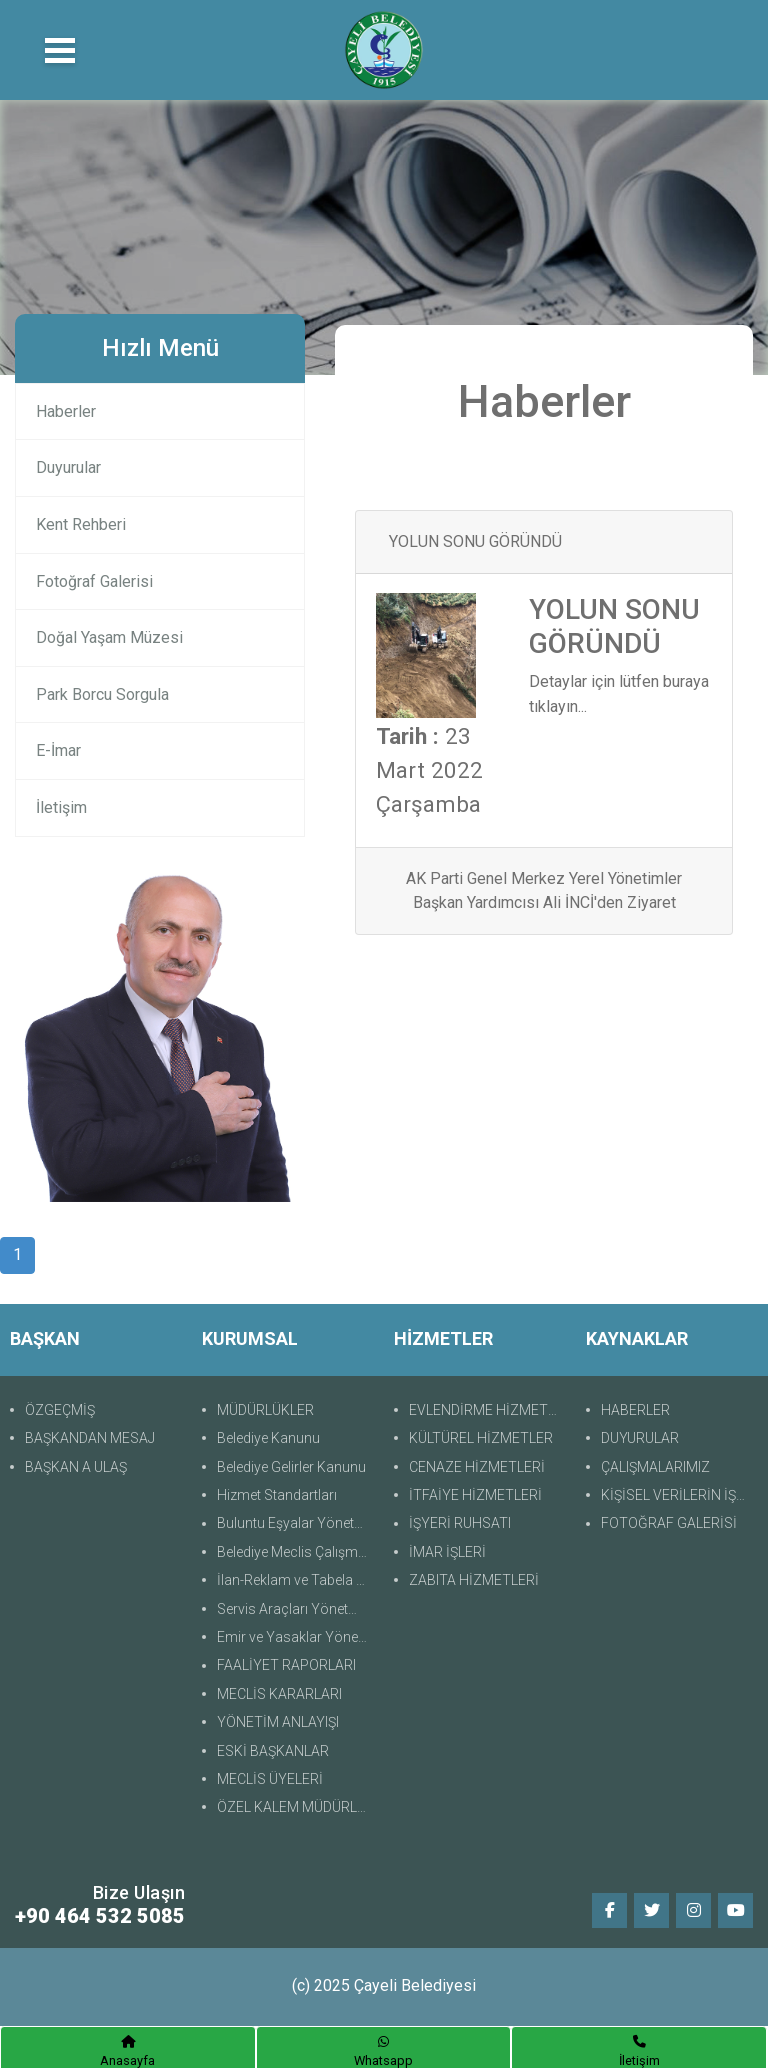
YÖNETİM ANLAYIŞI (278, 1722)
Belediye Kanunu (268, 1438)
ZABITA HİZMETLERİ (474, 1580)
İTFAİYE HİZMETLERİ (475, 1495)
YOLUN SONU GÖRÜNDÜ (475, 541)
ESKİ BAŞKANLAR (273, 1751)
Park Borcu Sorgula (102, 694)
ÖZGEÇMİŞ (60, 1410)
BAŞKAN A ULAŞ (76, 1467)
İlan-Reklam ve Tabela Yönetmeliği (295, 1580)
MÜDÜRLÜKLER (265, 1410)
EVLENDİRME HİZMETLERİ (487, 1410)
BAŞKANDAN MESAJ (90, 1438)
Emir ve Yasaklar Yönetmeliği (295, 1637)
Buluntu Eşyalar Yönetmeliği (295, 1523)
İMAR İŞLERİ (447, 1552)
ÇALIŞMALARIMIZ (655, 1467)
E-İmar (58, 750)
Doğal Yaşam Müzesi (109, 637)
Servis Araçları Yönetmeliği (295, 1609)
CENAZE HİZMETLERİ (477, 1467)
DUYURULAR (640, 1438)
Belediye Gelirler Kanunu (291, 1467)
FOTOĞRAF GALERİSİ (669, 1523)
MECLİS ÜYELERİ (270, 1779)
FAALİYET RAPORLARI (286, 1665)
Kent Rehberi (81, 524)
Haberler (66, 411)
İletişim (61, 807)
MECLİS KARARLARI (279, 1694)
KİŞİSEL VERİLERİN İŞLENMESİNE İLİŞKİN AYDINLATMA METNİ (679, 1495)
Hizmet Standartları (277, 1495)
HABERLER (635, 1410)
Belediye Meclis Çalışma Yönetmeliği (295, 1552)
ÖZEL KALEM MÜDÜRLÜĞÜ (295, 1807)
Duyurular (68, 467)
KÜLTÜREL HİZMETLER (481, 1438)
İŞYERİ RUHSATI (460, 1523)
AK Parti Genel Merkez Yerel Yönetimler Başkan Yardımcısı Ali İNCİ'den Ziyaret (544, 890)
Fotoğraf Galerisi (94, 581)
